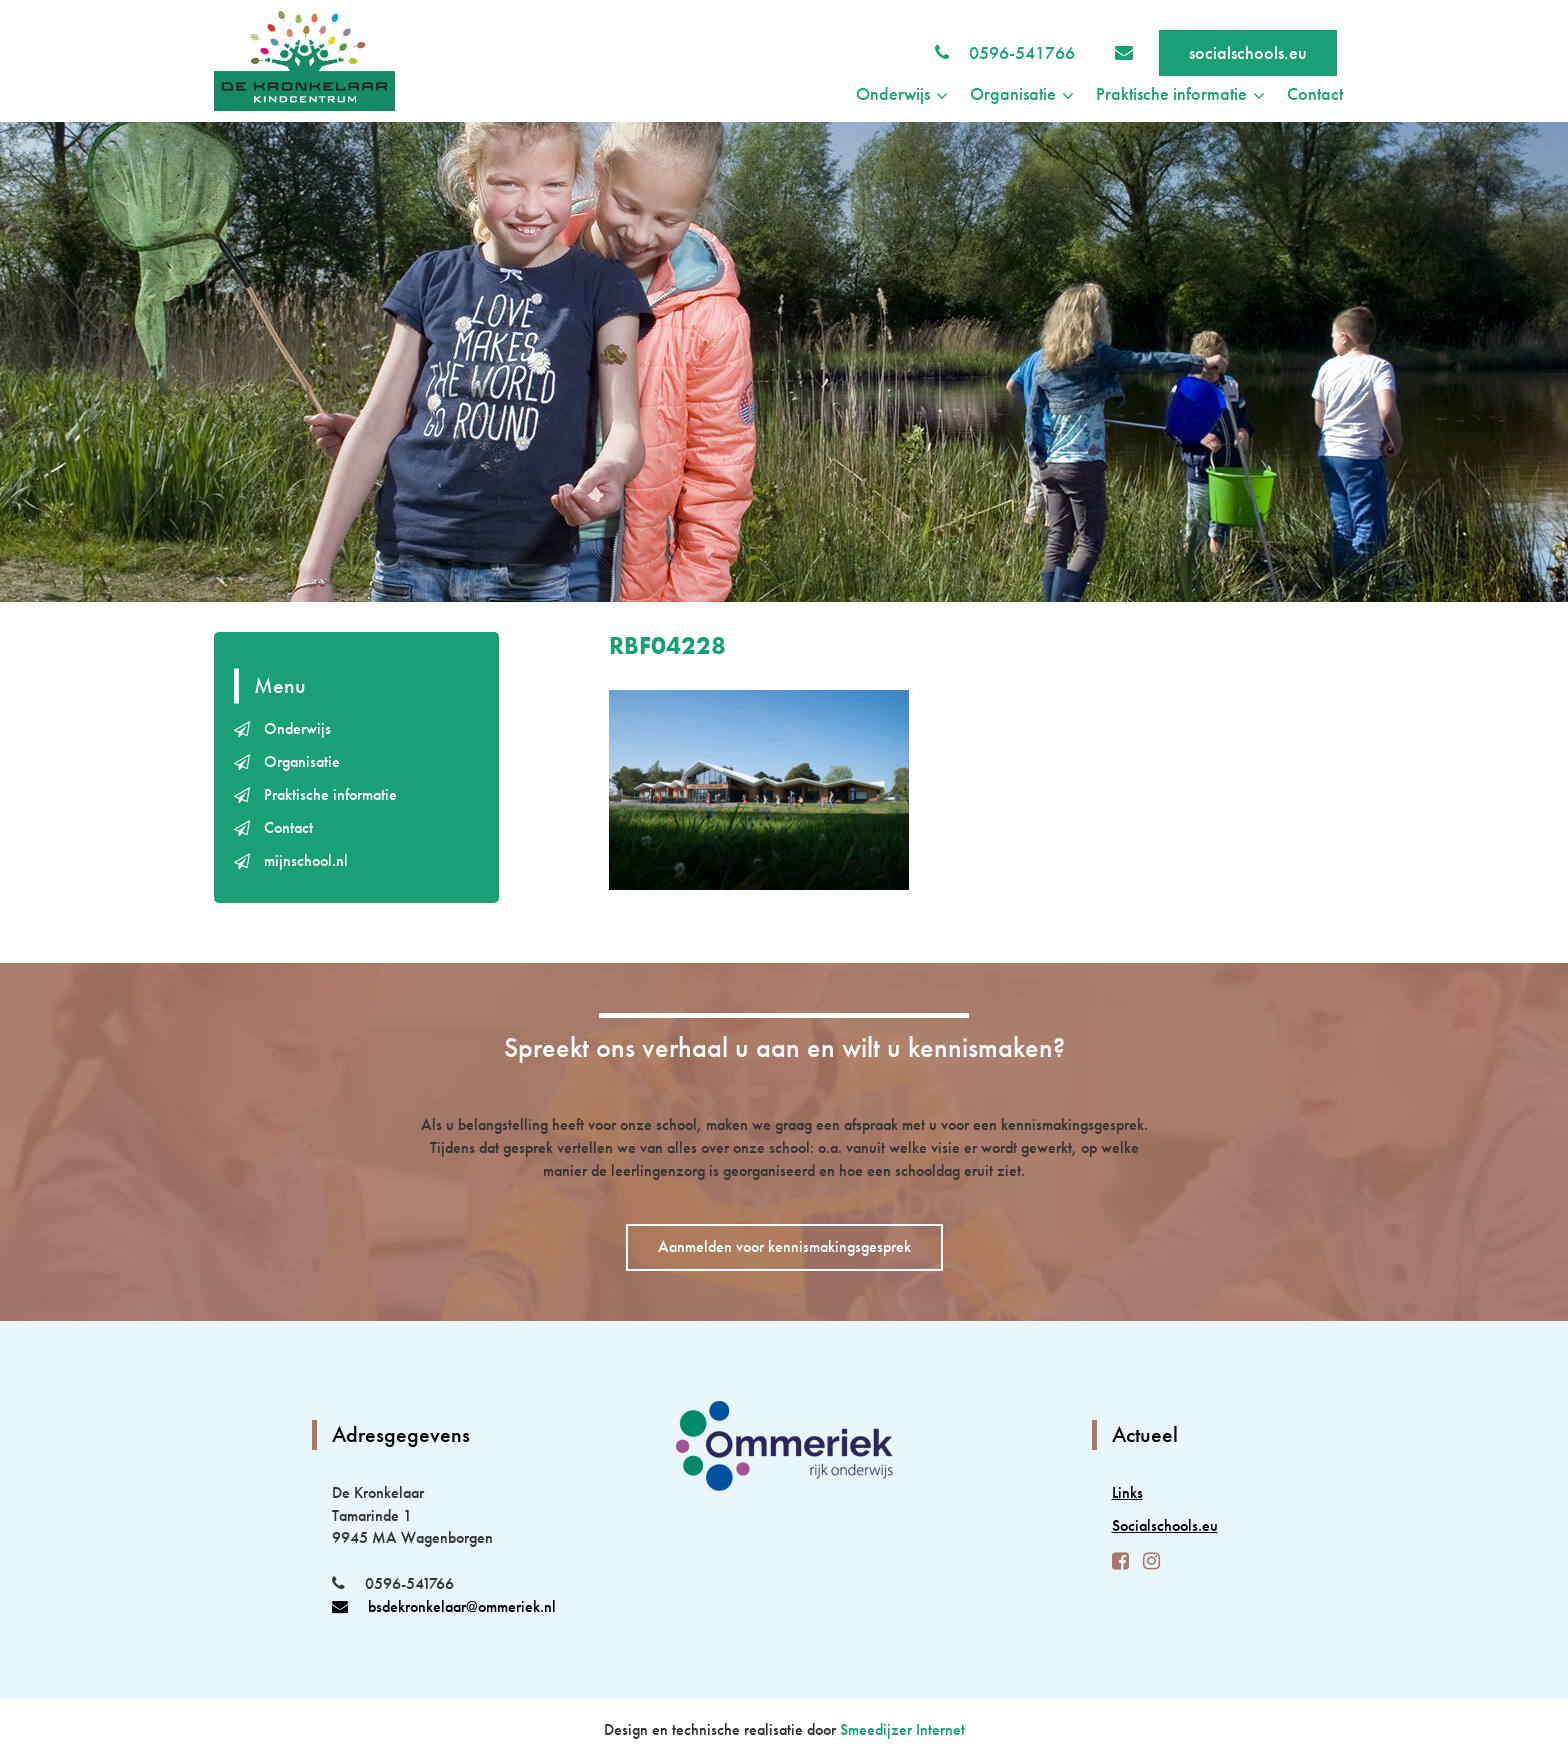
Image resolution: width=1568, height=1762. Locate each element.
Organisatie (302, 761)
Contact (1315, 93)
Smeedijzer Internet (902, 1729)
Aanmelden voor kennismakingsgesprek (784, 1246)
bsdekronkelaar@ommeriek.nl (444, 1606)
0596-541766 (1022, 52)
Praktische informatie (330, 794)
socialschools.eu (1248, 52)
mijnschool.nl (306, 860)
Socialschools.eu (1165, 1525)
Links (1127, 1492)
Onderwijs (297, 728)
